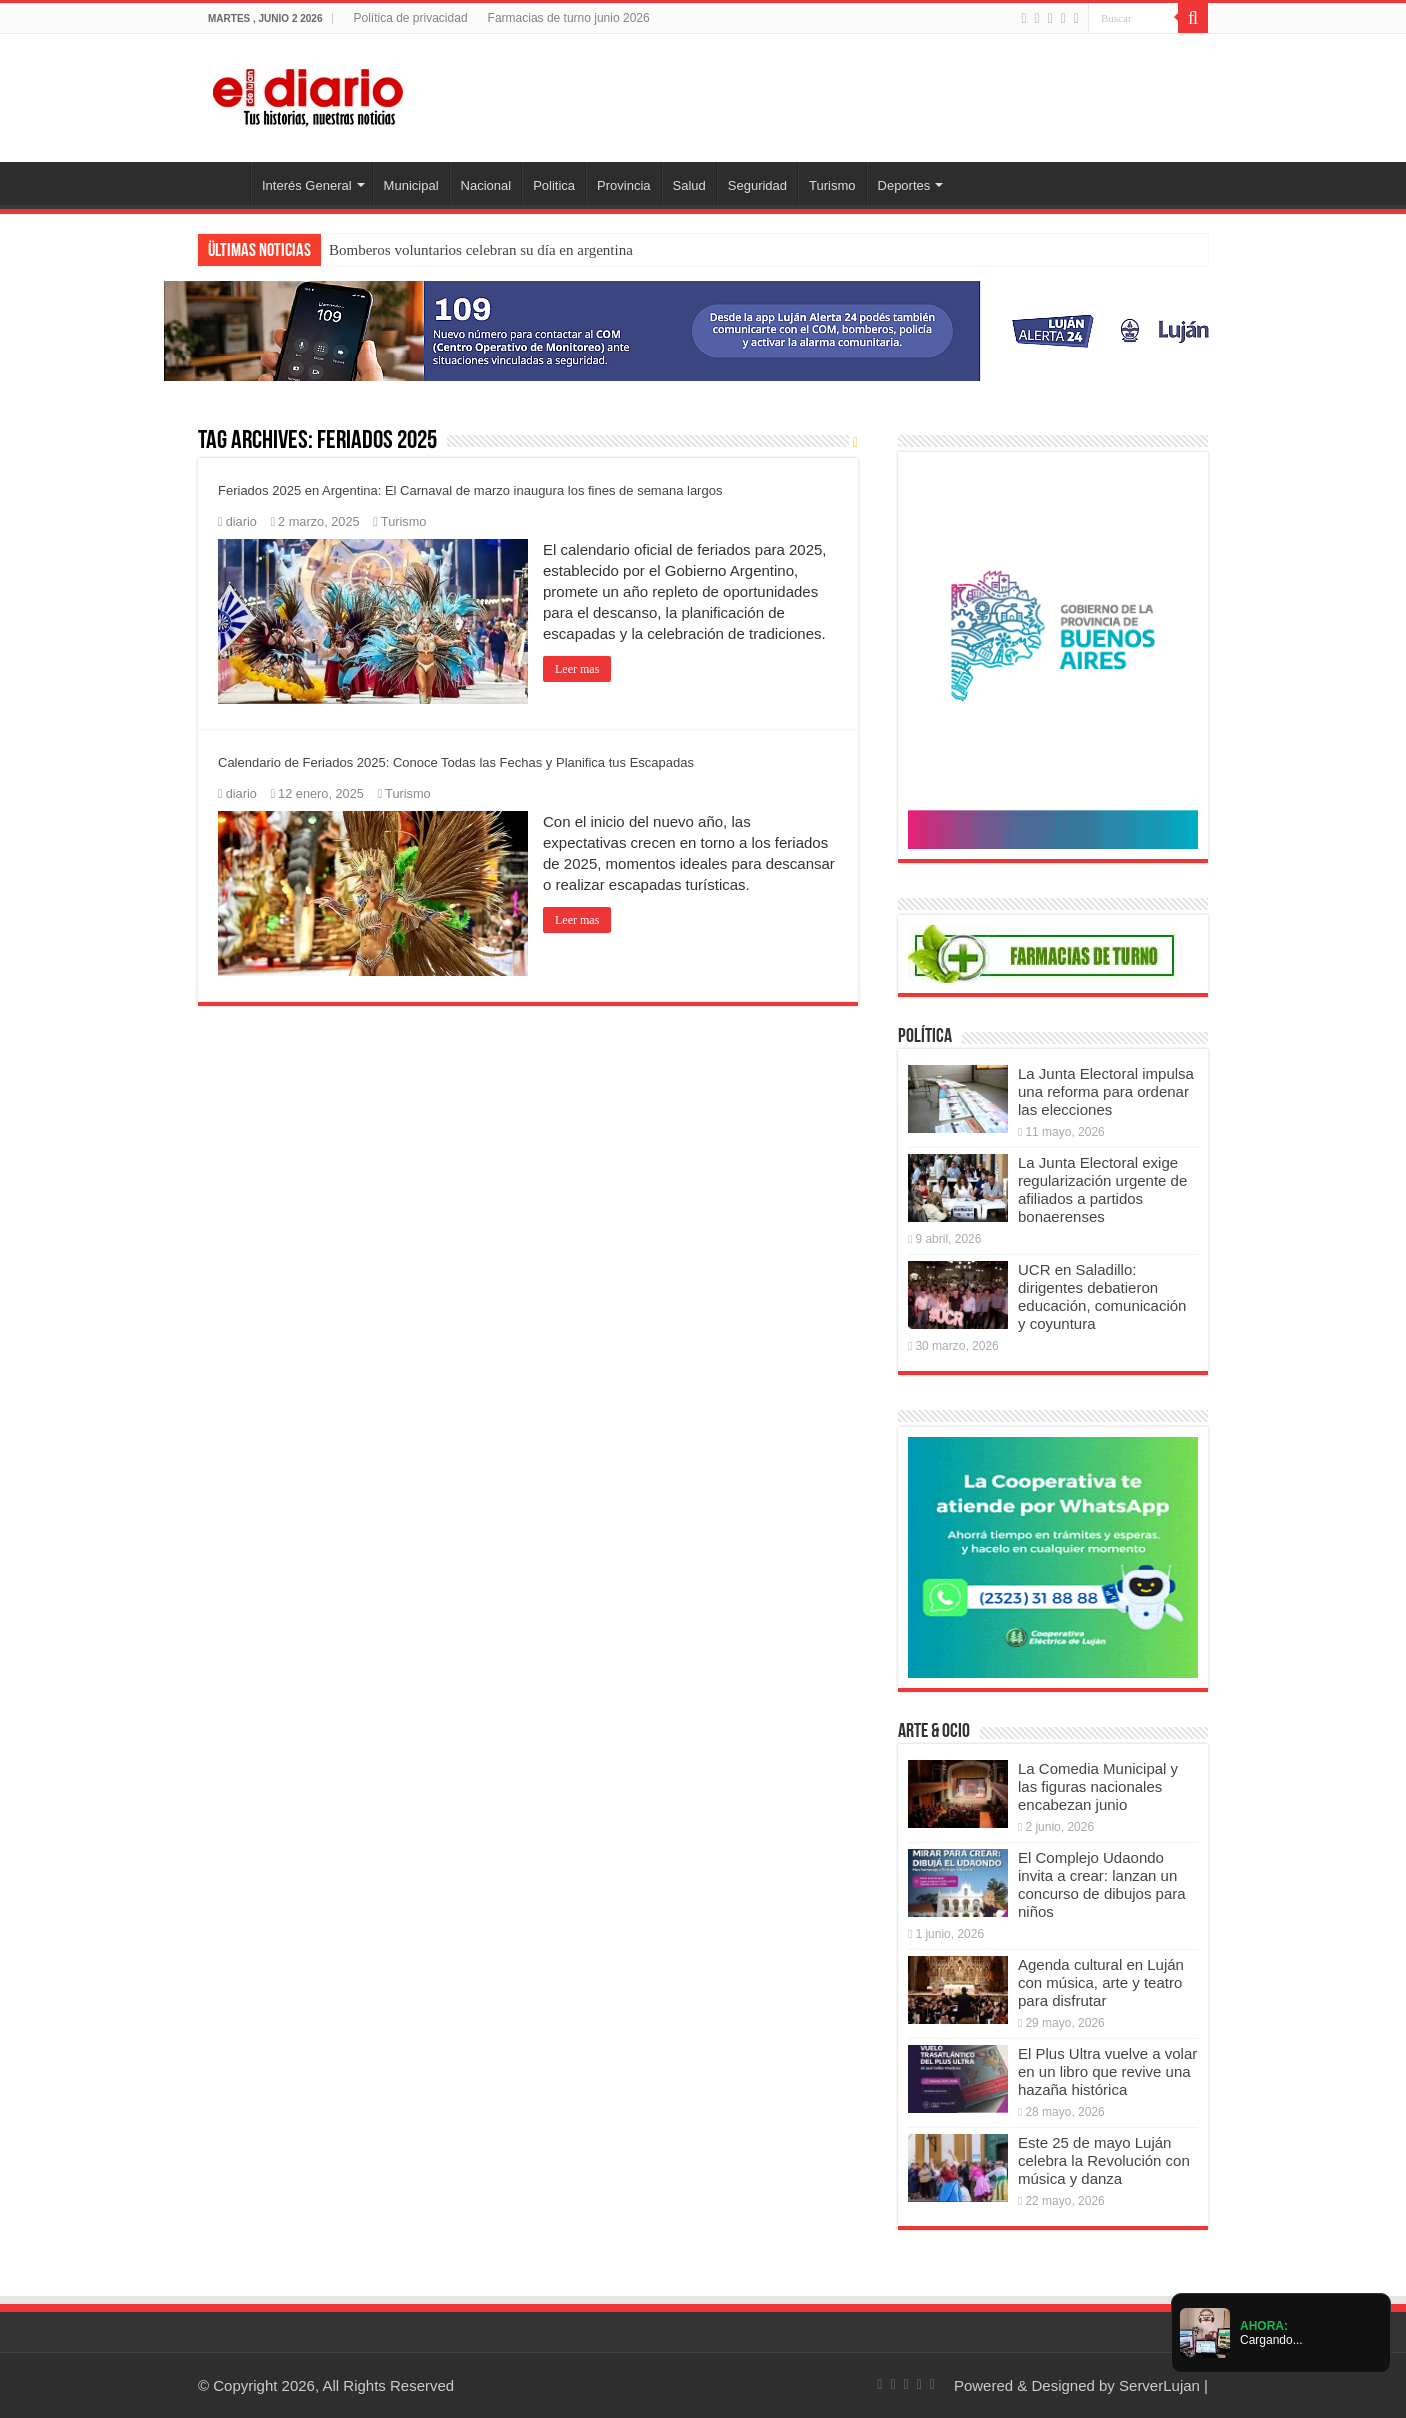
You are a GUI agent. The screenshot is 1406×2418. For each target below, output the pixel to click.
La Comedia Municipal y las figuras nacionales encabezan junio (1098, 1786)
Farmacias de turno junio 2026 (569, 18)
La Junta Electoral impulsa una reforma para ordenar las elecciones (1106, 1091)
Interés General (307, 185)
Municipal (411, 185)
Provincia (623, 185)
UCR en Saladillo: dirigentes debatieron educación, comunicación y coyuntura (1102, 1296)
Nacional (486, 185)
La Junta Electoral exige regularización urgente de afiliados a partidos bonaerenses (1102, 1189)
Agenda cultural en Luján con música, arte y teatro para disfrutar (1101, 1982)
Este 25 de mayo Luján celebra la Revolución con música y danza (1104, 2160)
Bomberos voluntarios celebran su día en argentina (481, 250)
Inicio (224, 183)
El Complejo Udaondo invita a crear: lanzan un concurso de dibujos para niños (1102, 1884)
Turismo (832, 185)
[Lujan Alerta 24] (703, 329)
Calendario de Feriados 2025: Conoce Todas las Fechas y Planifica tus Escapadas (456, 762)
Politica (554, 185)
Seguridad (757, 185)
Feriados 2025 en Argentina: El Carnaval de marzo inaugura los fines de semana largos (470, 490)
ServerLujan (1159, 2385)
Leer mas (577, 669)
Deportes (904, 185)
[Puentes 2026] (1053, 653)
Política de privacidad (410, 18)
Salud (689, 185)
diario (241, 521)
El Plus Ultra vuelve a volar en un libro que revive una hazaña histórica (1107, 2071)
